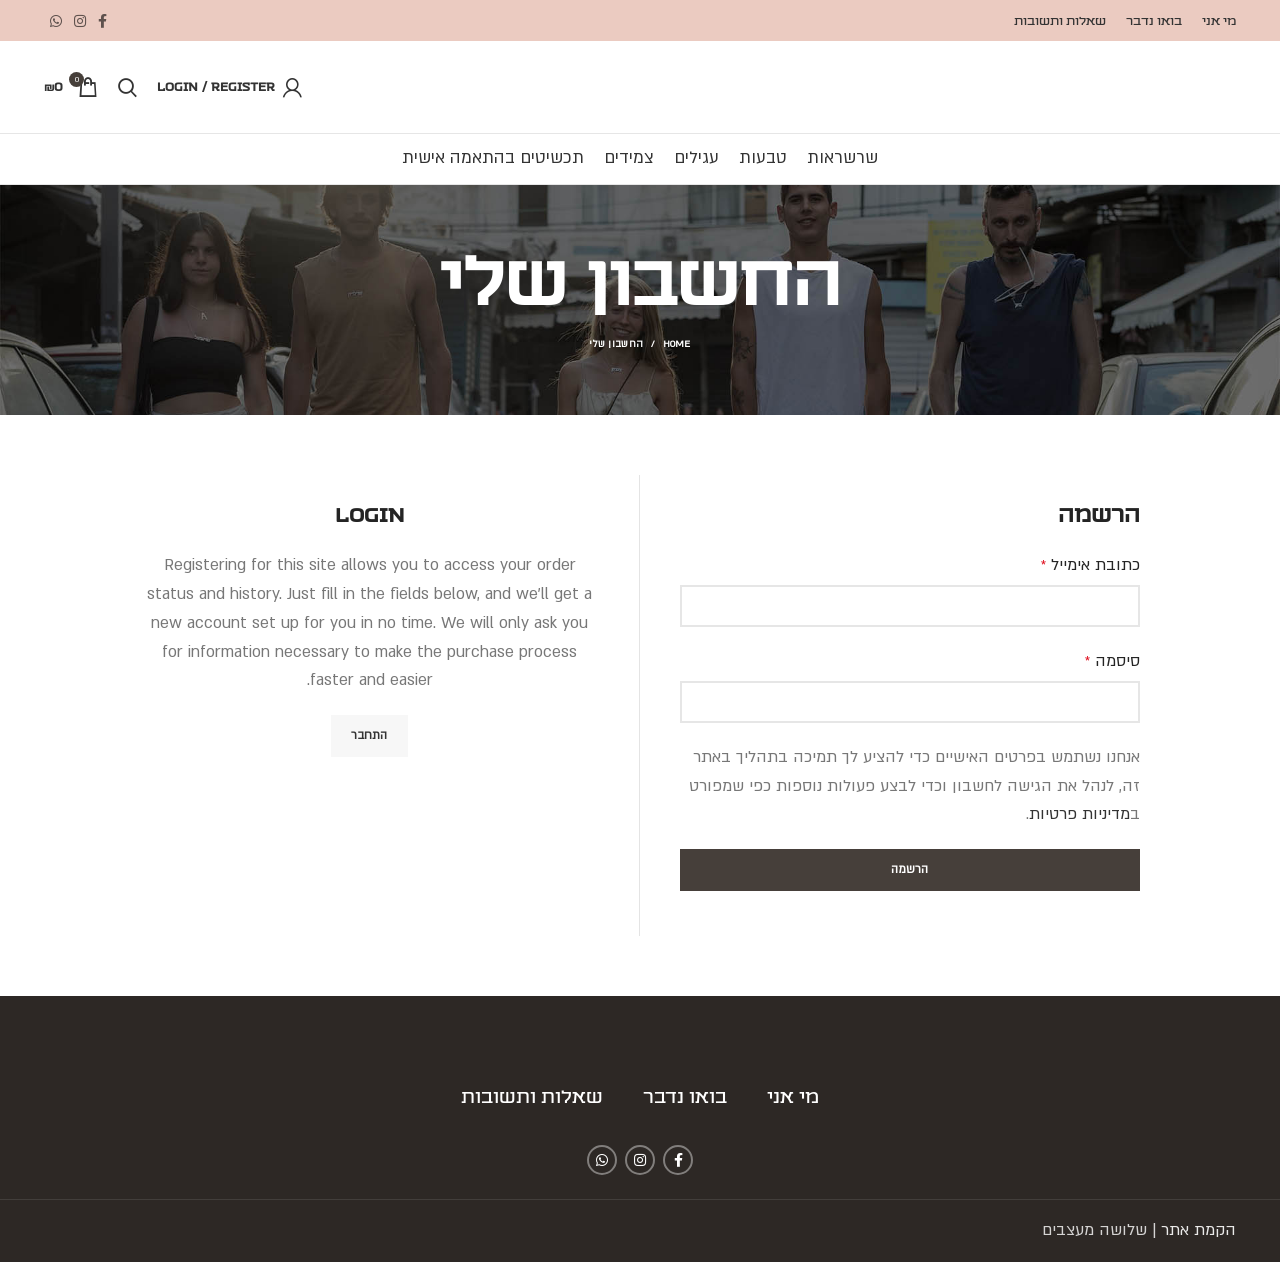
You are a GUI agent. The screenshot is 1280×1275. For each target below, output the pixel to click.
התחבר (369, 748)
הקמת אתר (1198, 1243)
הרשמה (910, 882)
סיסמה (1112, 674)
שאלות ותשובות (532, 1111)
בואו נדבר (685, 1111)
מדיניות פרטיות (1079, 828)
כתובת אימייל (1090, 578)
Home (677, 357)
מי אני (793, 1111)
